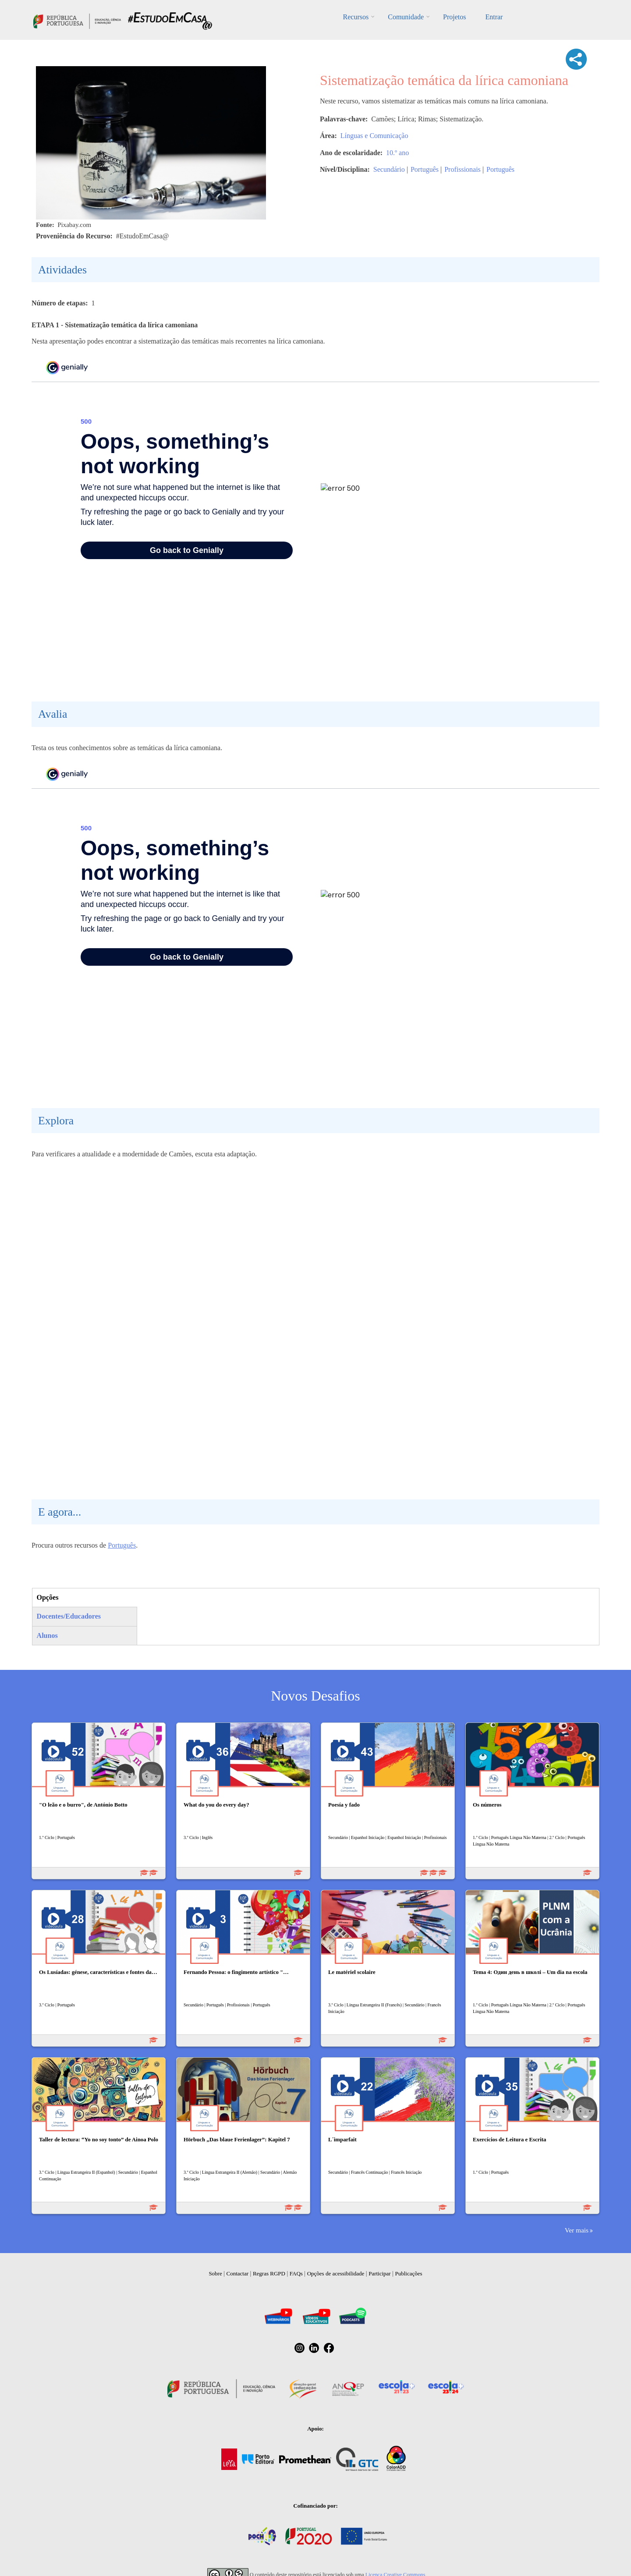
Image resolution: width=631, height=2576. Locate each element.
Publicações (408, 2273)
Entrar (494, 17)
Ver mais (576, 2230)
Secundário (389, 169)
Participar (380, 2273)
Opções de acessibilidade (336, 2273)
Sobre (215, 2273)
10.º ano (397, 152)
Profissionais (462, 169)
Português (425, 169)
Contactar (238, 2273)
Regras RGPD (269, 2273)
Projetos (454, 17)
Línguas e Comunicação (374, 135)
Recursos (356, 17)
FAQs (296, 2273)
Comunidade (406, 17)
